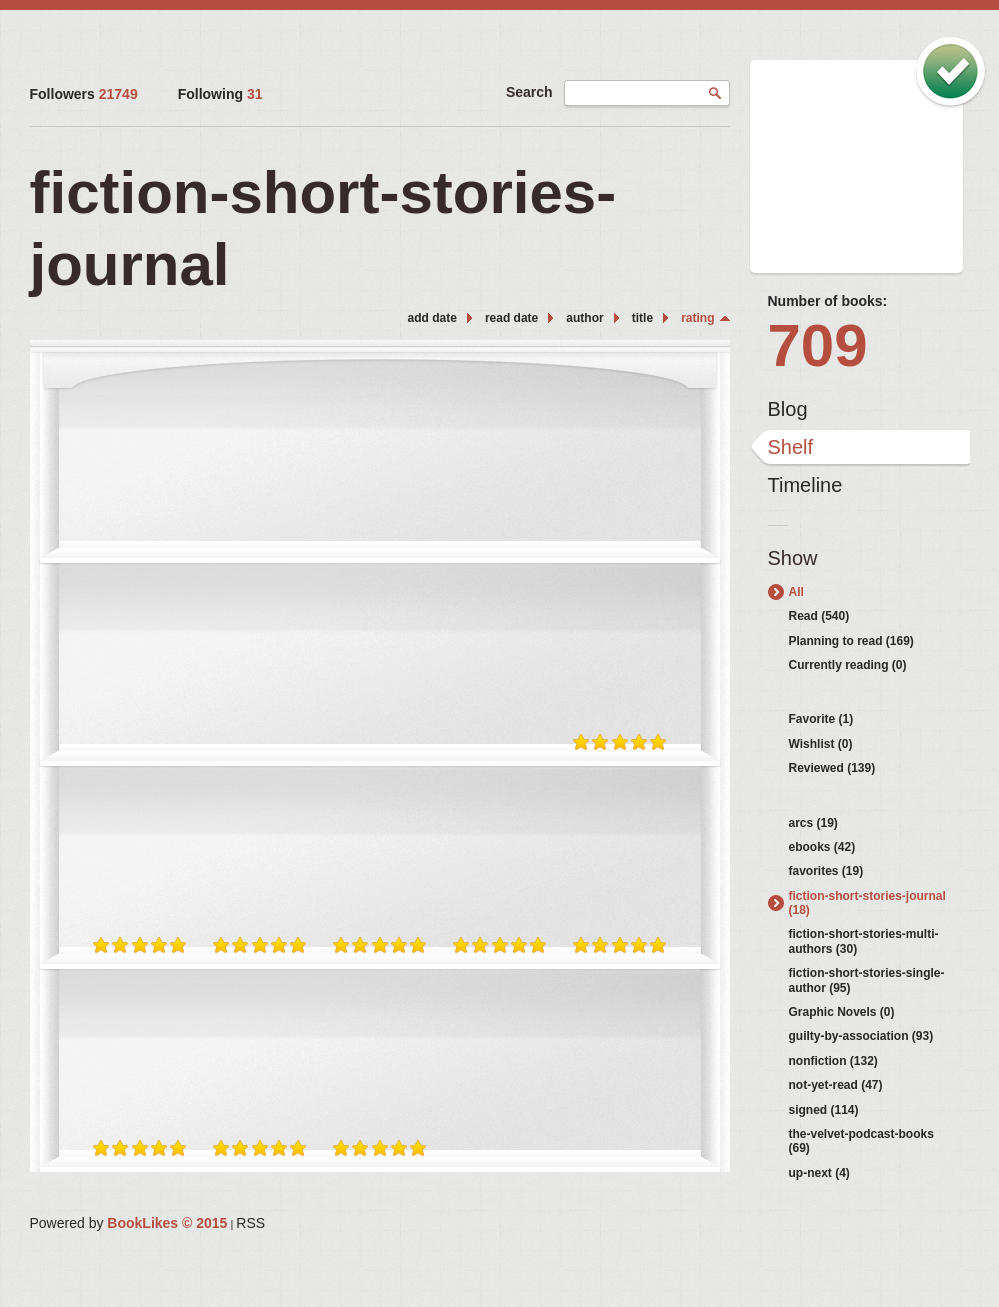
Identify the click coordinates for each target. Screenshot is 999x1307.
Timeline (805, 485)
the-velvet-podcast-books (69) (861, 1141)
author (584, 318)
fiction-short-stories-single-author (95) (867, 980)
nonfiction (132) (833, 1061)
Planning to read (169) (851, 641)
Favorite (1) (821, 719)
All (796, 592)
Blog (788, 409)
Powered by (129, 1223)
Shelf (791, 447)
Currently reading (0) (848, 665)
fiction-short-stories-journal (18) (867, 903)
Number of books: (828, 301)
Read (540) (819, 616)
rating (697, 318)
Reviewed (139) (832, 768)
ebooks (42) (822, 847)
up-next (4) (819, 1173)
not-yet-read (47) (836, 1085)
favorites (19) (826, 871)
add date (432, 318)
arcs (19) (813, 823)
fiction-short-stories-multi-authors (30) (864, 941)
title (642, 318)
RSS (250, 1223)
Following (220, 94)
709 (818, 345)
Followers (84, 94)
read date (511, 318)
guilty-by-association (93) (861, 1036)
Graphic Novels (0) (842, 1012)
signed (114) (824, 1110)
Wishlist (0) (821, 744)
